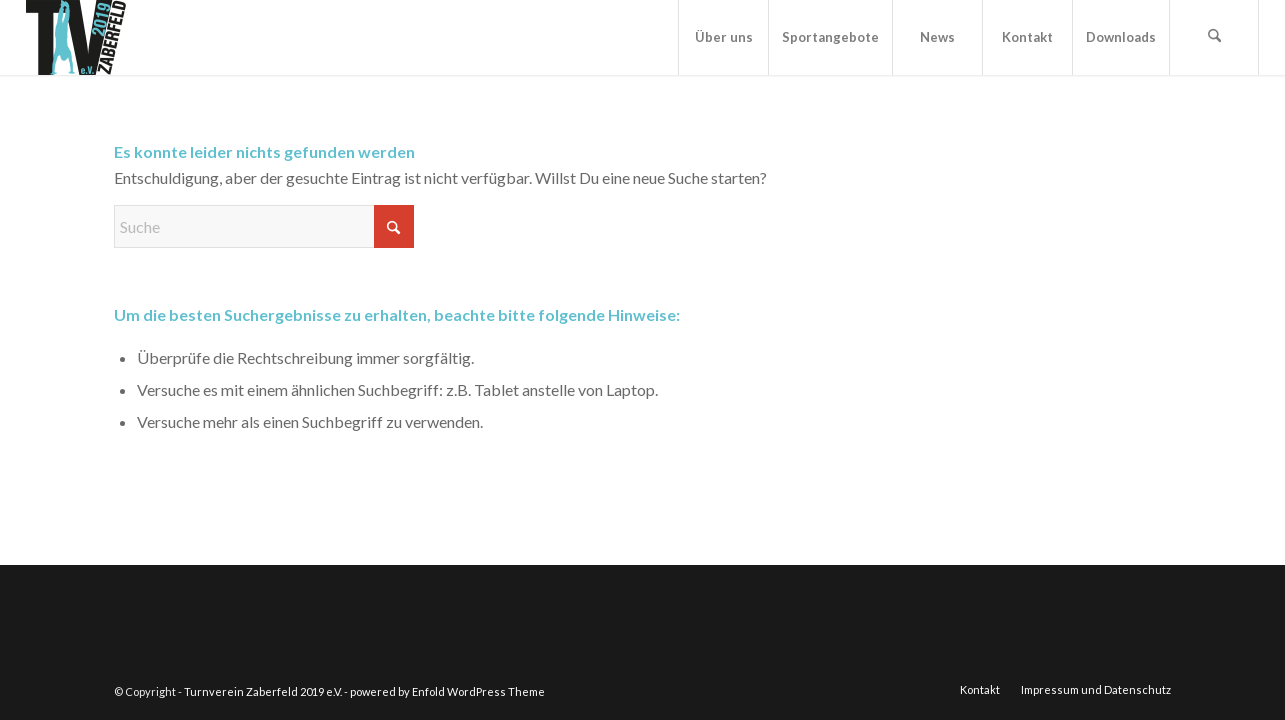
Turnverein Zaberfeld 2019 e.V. (263, 691)
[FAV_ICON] (76, 37)
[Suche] (1214, 37)
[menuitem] (723, 37)
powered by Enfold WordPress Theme (447, 691)
